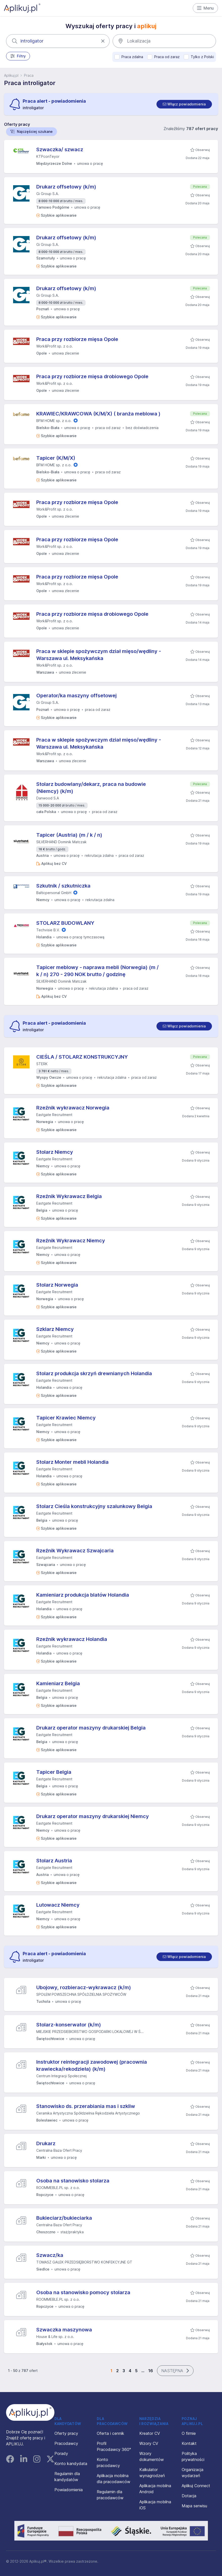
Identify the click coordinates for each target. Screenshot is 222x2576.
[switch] (184, 104)
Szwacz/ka (49, 2255)
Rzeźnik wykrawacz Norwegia (72, 1108)
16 (150, 2370)
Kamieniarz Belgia (58, 1683)
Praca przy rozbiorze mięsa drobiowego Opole (92, 376)
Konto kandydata (70, 2463)
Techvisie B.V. (48, 930)
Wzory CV (148, 2443)
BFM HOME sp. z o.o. (54, 420)
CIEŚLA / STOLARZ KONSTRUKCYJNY (82, 1057)
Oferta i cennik (110, 2433)
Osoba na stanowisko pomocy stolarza (83, 2292)
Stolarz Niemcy (54, 1152)
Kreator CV (149, 2433)
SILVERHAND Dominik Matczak (61, 842)
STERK (42, 1064)
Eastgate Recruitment (54, 1114)
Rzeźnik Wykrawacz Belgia (69, 1196)
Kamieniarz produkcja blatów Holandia (82, 1595)
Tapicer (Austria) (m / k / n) (69, 835)
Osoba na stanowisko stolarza (72, 2181)
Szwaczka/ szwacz (59, 149)
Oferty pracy (66, 2433)
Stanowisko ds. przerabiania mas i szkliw (85, 2106)
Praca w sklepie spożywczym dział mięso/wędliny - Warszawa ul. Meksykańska (98, 654)
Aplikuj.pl (11, 75)
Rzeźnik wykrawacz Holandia (71, 1639)
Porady (61, 2453)
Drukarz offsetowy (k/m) (66, 187)
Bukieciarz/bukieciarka (64, 2218)
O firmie (189, 2433)
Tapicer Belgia (53, 1772)
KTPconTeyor (47, 156)
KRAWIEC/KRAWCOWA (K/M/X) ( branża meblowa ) (98, 414)
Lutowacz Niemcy (58, 1905)
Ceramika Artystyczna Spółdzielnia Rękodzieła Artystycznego (88, 2113)
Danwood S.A (47, 798)
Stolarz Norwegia (57, 1285)
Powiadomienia (68, 2489)
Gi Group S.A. (47, 193)
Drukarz (45, 2143)
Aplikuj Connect (196, 2485)
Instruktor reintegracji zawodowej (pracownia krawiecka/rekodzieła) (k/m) (91, 2065)
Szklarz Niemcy (55, 1329)
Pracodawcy (66, 2443)
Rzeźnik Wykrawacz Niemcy (70, 1241)
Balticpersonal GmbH (53, 893)
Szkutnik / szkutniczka (63, 886)
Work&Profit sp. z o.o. (54, 346)
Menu (205, 8)
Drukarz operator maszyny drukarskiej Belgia (91, 1728)
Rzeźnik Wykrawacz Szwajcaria (75, 1551)
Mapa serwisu (194, 2505)
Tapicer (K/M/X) (55, 458)
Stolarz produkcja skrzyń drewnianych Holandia (94, 1373)
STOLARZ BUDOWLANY (65, 923)
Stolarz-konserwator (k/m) (68, 2025)
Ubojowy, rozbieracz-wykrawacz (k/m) (83, 1987)
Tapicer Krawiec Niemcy (66, 1418)
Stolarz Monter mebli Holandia (72, 1462)
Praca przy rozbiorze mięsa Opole (77, 339)
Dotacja (189, 2495)
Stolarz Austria (54, 1861)
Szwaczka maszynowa (64, 2330)
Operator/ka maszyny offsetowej (76, 696)
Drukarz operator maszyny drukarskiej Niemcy (92, 1816)
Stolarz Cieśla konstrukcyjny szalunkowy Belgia (94, 1506)
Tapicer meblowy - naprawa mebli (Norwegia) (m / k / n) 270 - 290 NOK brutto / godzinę (97, 970)
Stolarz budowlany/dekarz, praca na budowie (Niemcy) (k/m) (91, 787)
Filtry (18, 56)
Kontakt (189, 2443)
